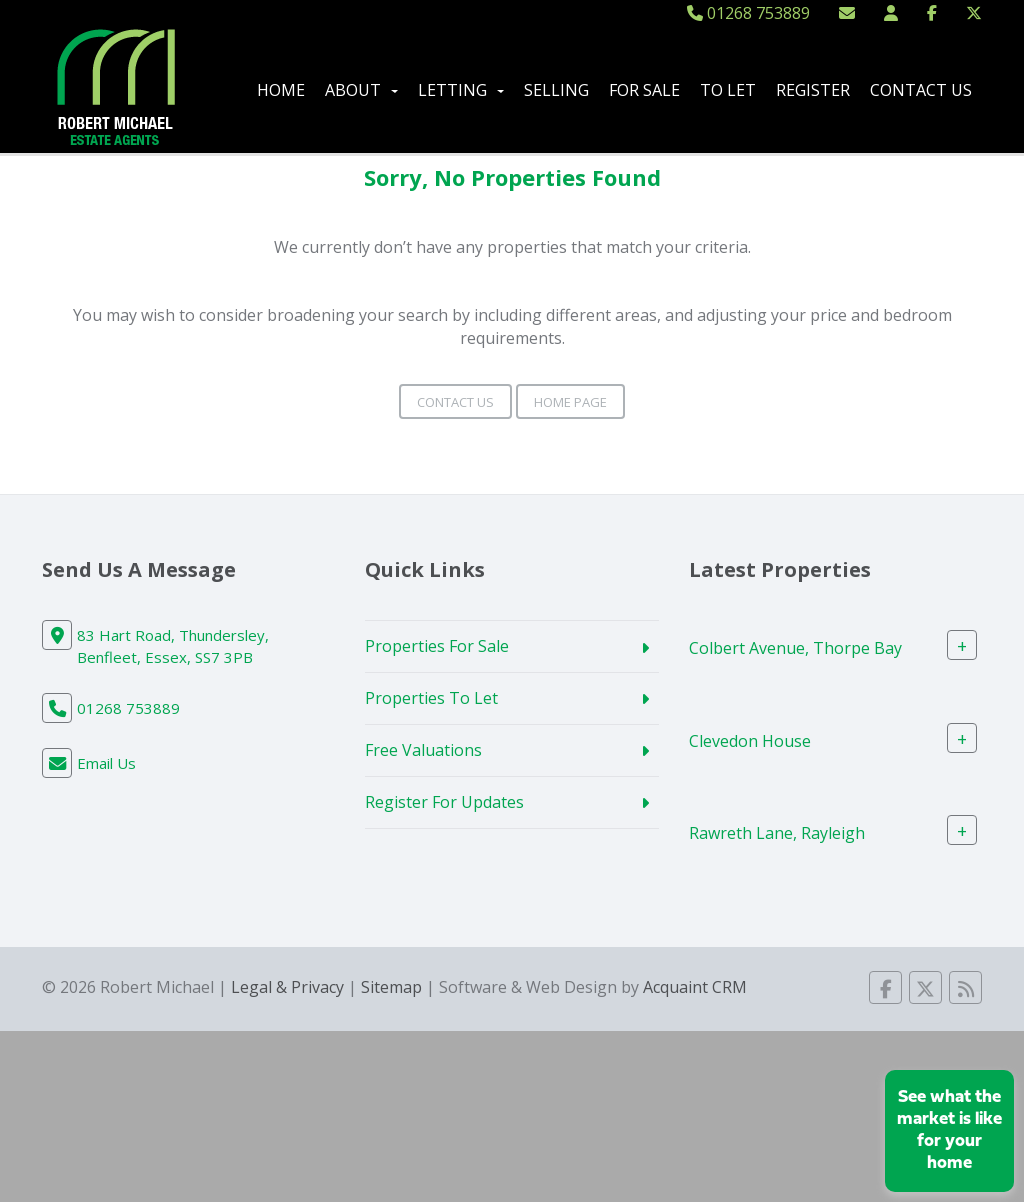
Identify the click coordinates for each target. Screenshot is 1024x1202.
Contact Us (921, 90)
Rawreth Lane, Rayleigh (777, 833)
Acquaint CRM (695, 987)
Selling (556, 90)
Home (281, 90)
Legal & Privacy (287, 987)
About (361, 90)
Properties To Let (431, 698)
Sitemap (391, 987)
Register (813, 90)
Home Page (570, 402)
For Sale (644, 90)
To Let (728, 90)
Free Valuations (423, 750)
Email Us (106, 763)
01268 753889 (748, 13)
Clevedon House (750, 740)
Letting (461, 90)
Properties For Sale (437, 646)
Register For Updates (444, 802)
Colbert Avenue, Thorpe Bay (795, 648)
